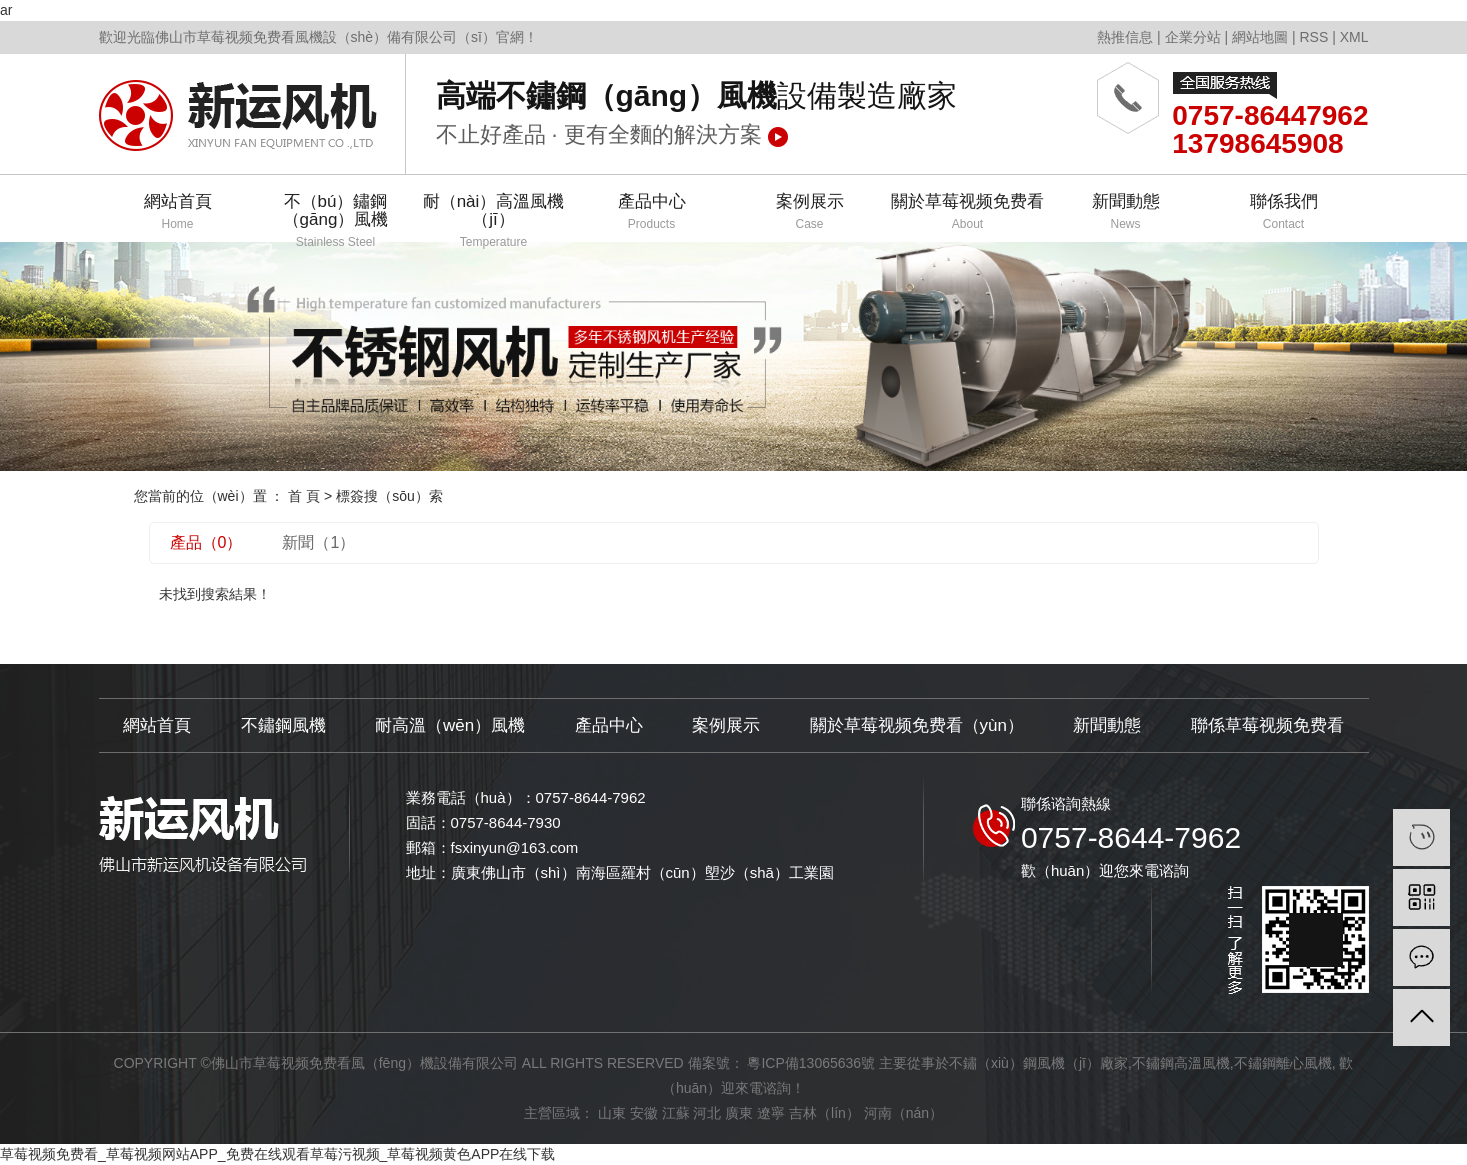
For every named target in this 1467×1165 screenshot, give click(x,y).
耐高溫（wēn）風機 (450, 725)
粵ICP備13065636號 (811, 1063)
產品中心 (652, 212)
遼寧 (771, 1113)
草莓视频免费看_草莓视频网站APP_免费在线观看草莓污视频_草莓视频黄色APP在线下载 (277, 1154)
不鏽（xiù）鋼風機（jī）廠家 (1038, 1063)
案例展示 (810, 212)
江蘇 (676, 1113)
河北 (707, 1113)
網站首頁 (178, 212)
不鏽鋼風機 (283, 725)
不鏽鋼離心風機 (1283, 1063)
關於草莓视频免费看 (968, 212)
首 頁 (304, 496)
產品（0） (206, 542)
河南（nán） (903, 1113)
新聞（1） (318, 542)
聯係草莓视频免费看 (1267, 725)
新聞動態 (1126, 212)
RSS (1313, 37)
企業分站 (1193, 37)
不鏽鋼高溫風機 (1181, 1063)
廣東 (739, 1113)
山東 (612, 1113)
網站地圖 (1260, 37)
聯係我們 (1284, 212)
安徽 (644, 1113)
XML (1354, 37)
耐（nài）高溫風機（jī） (494, 217)
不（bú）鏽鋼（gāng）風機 (336, 217)
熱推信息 (1125, 37)
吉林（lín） (824, 1113)
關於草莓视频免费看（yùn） (917, 725)
